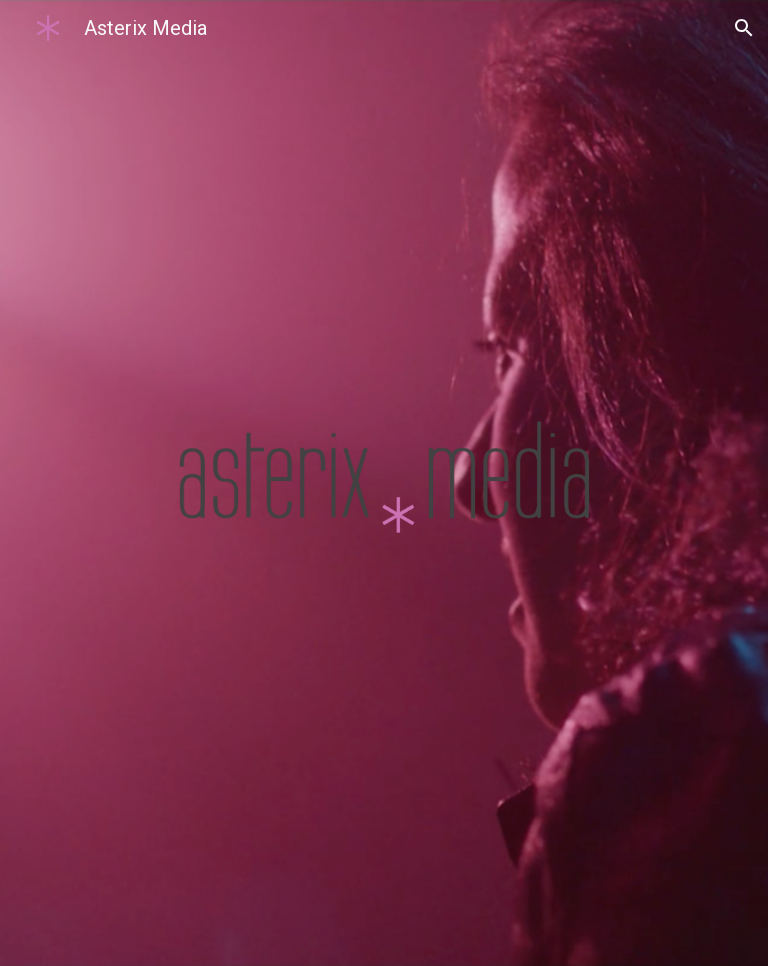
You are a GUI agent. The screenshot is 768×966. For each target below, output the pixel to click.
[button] (744, 28)
